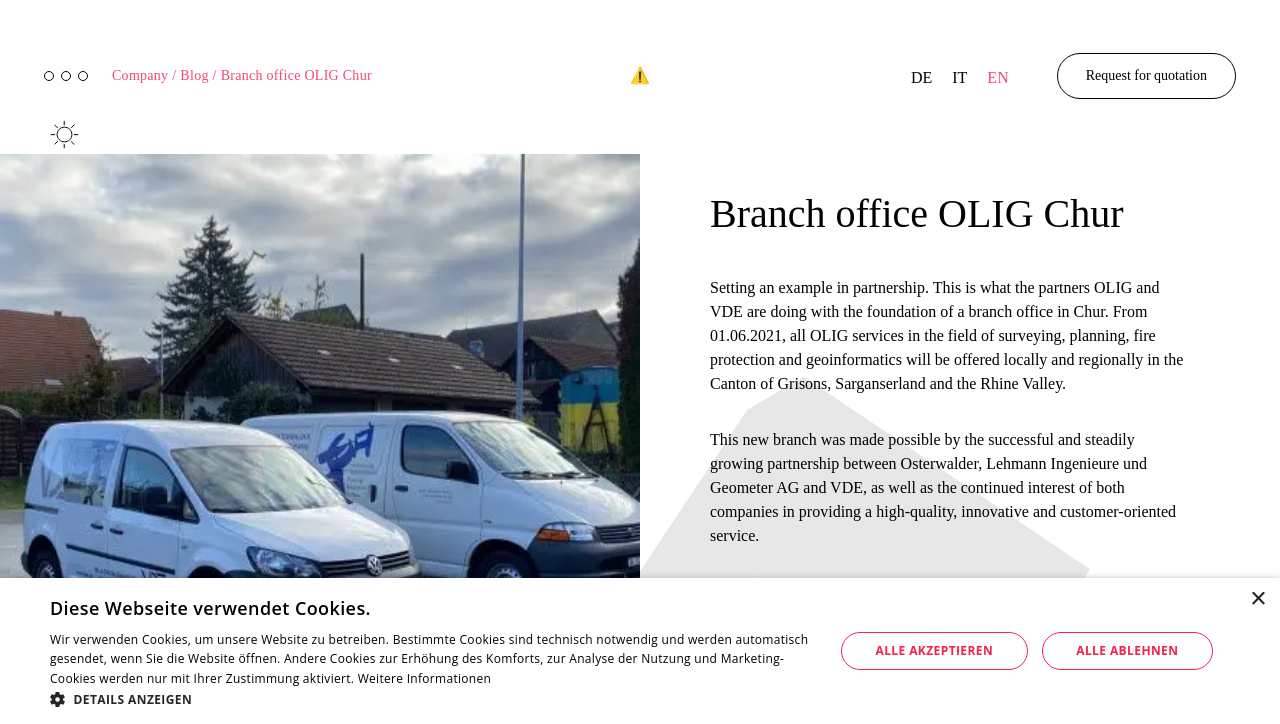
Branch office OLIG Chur (296, 75)
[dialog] (640, 651)
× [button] (1257, 599)
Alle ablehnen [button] (1127, 650)
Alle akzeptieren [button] (935, 650)
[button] (430, 699)
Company (144, 75)
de (921, 77)
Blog (198, 75)
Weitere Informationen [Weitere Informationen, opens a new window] (425, 678)
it (959, 77)
